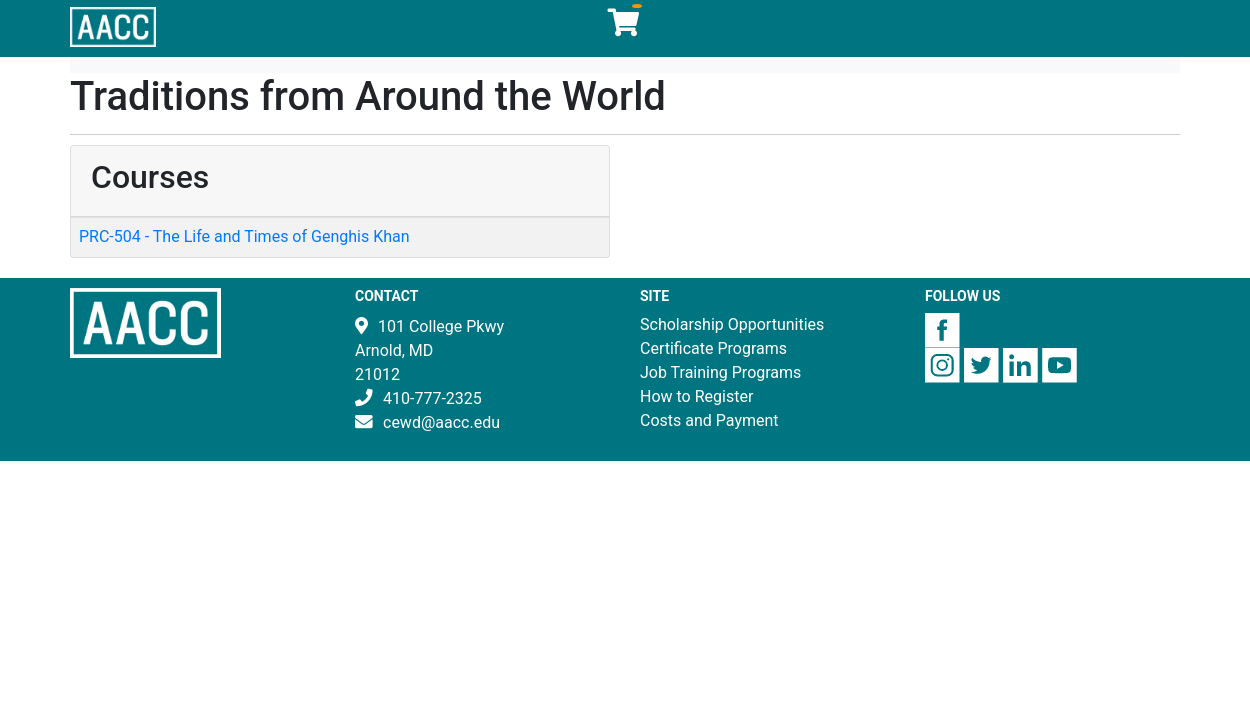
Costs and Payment (709, 420)
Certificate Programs (713, 348)
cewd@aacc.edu (441, 422)
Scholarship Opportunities (732, 324)
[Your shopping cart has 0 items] (625, 27)
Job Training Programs (720, 372)
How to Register (696, 396)
